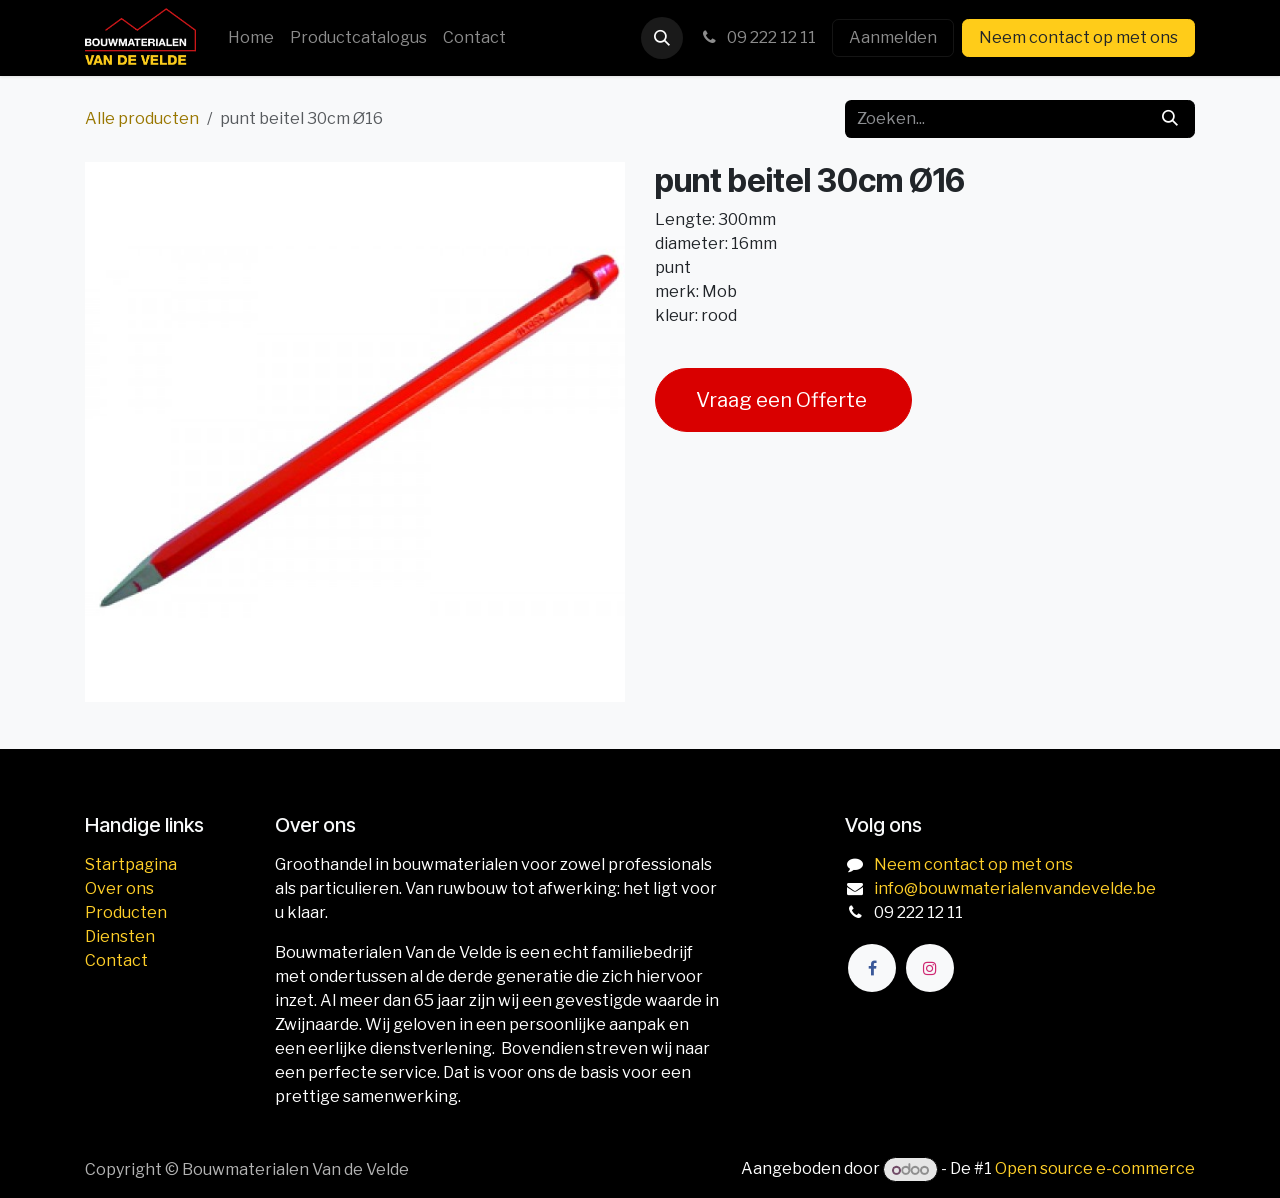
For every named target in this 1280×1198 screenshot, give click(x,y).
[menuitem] (251, 38)
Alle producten (142, 118)
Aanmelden (893, 37)
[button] (662, 38)
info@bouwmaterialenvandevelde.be (1015, 888)
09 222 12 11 (757, 37)
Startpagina (131, 864)
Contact (116, 960)
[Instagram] (930, 968)
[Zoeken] (1170, 119)
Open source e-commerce (1095, 1169)
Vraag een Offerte (783, 400)
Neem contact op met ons (1078, 37)
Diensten (120, 936)
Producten (126, 912)
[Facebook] (872, 968)
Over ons (119, 888)
